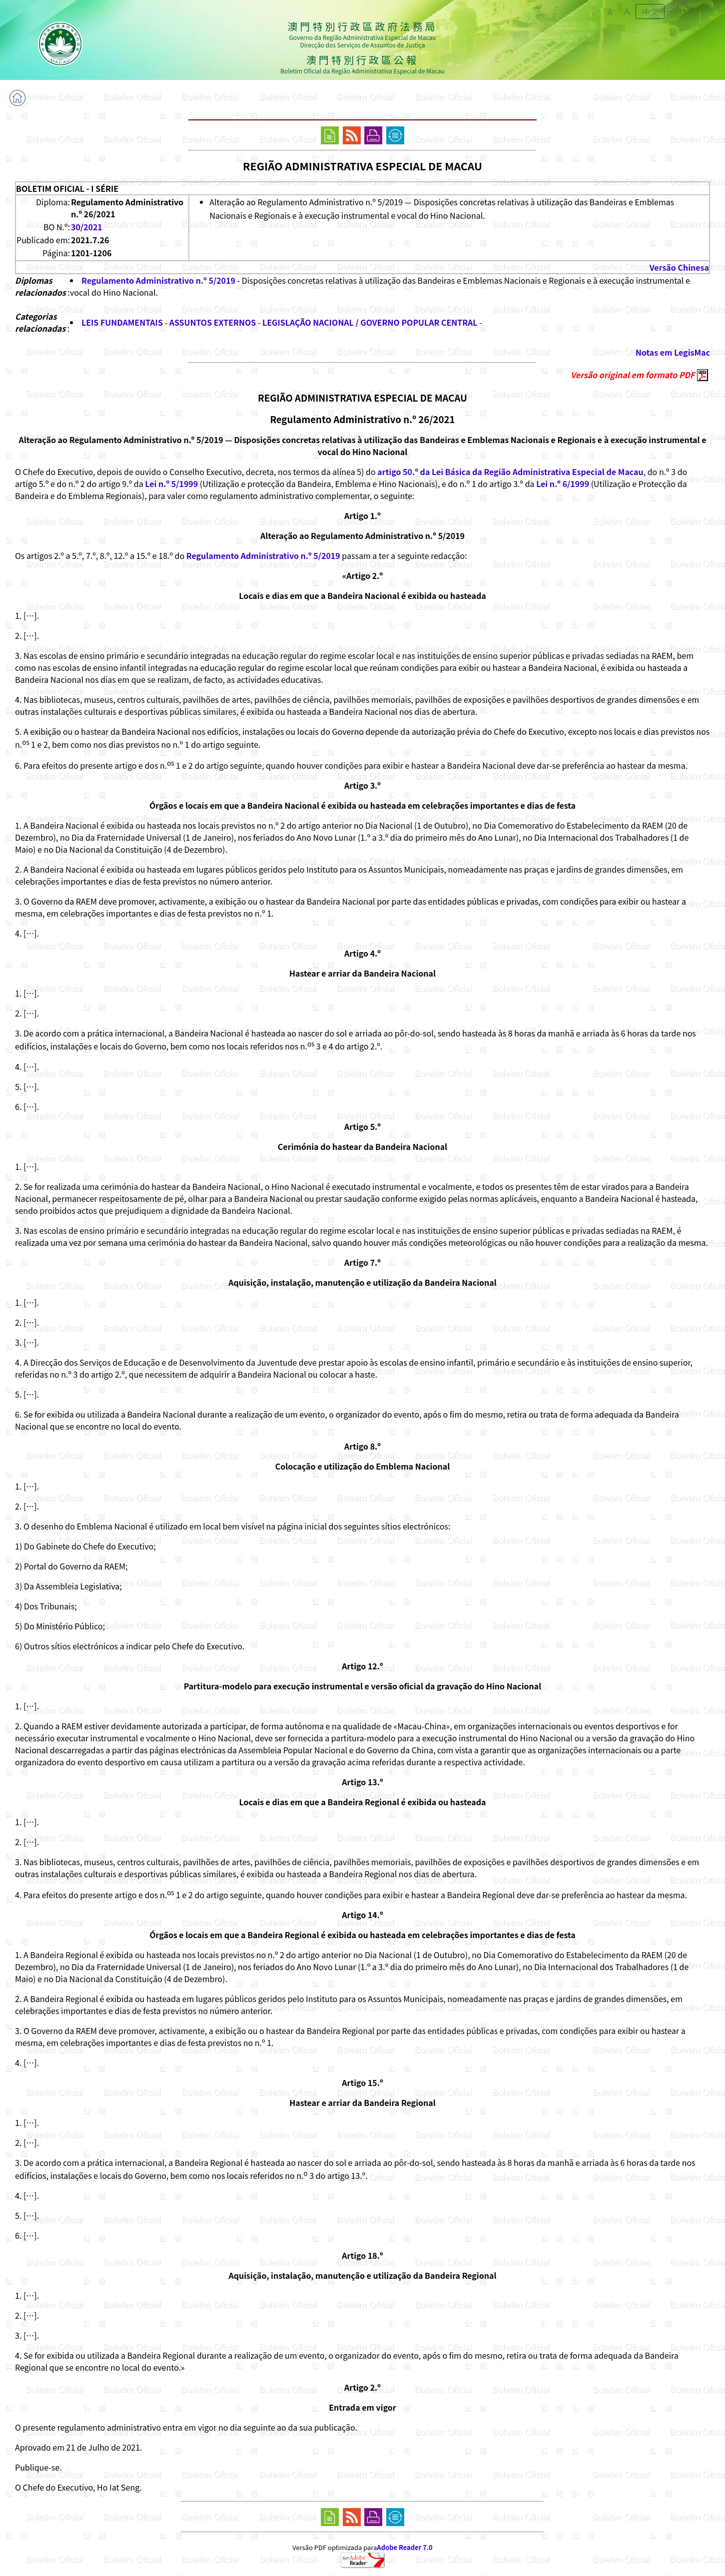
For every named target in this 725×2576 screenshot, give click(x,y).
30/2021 (86, 227)
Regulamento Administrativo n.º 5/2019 (158, 280)
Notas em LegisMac (673, 352)
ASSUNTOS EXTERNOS (213, 322)
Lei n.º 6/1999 (562, 484)
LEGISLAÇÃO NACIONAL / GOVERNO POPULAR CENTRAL (369, 322)
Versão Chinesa (679, 267)
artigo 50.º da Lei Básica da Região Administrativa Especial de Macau (510, 472)
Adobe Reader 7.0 (404, 2547)
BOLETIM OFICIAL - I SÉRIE (67, 188)
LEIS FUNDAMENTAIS (122, 322)
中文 (650, 11)
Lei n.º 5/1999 (171, 484)
